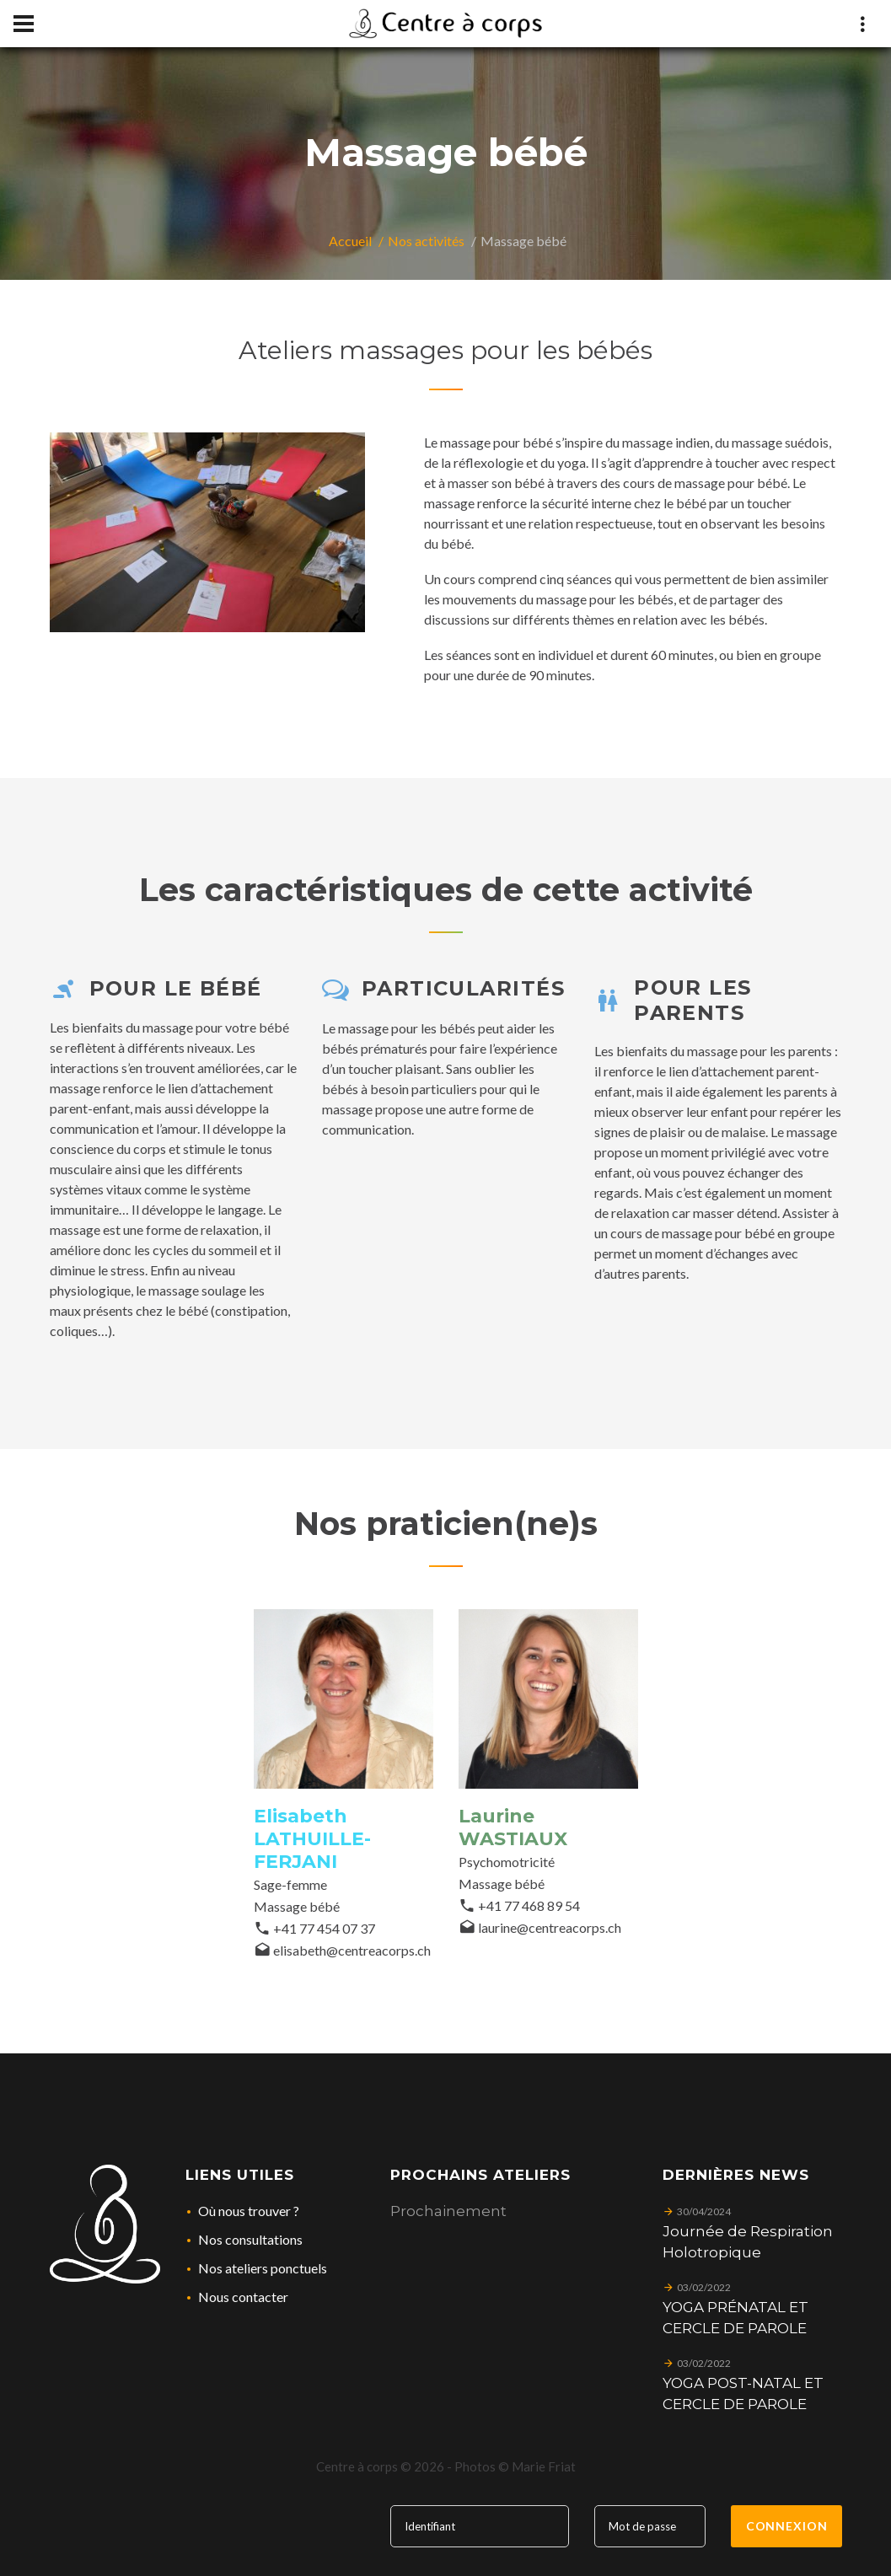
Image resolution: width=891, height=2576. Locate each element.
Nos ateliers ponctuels (262, 2268)
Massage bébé (297, 1906)
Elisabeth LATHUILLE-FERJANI (312, 1839)
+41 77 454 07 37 (324, 1928)
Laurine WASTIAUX (513, 1827)
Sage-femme (290, 1884)
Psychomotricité (507, 1862)
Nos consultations (250, 2239)
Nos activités (426, 241)
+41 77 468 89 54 (529, 1905)
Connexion (787, 2526)
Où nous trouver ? (248, 2211)
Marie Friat (544, 2466)
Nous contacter (243, 2297)
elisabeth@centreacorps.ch (352, 1950)
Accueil (350, 241)
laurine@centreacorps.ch (549, 1927)
